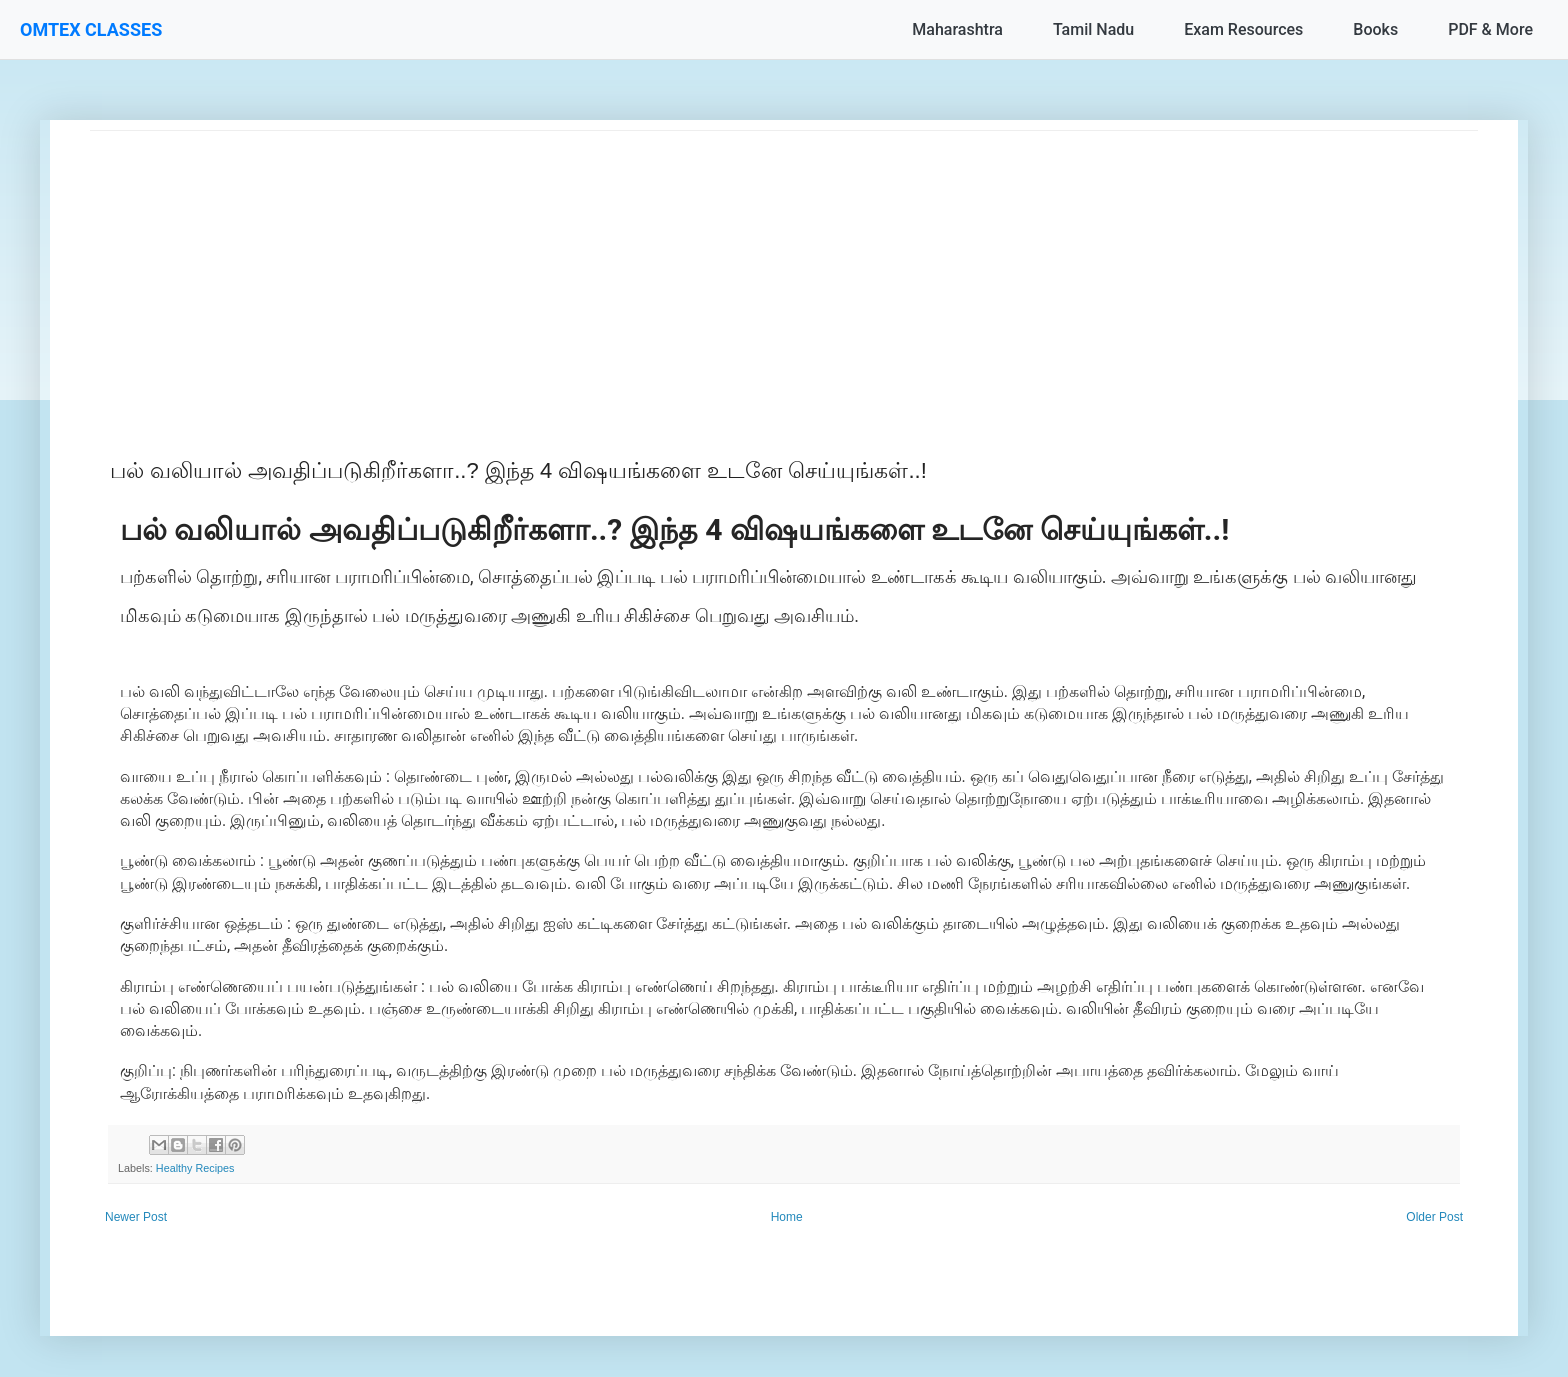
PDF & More (1490, 29)
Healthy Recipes (195, 1168)
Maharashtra (957, 29)
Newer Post (136, 1217)
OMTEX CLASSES (91, 29)
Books (1375, 29)
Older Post (1434, 1217)
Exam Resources (1243, 29)
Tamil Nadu (1093, 29)
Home (787, 1217)
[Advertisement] (690, 271)
